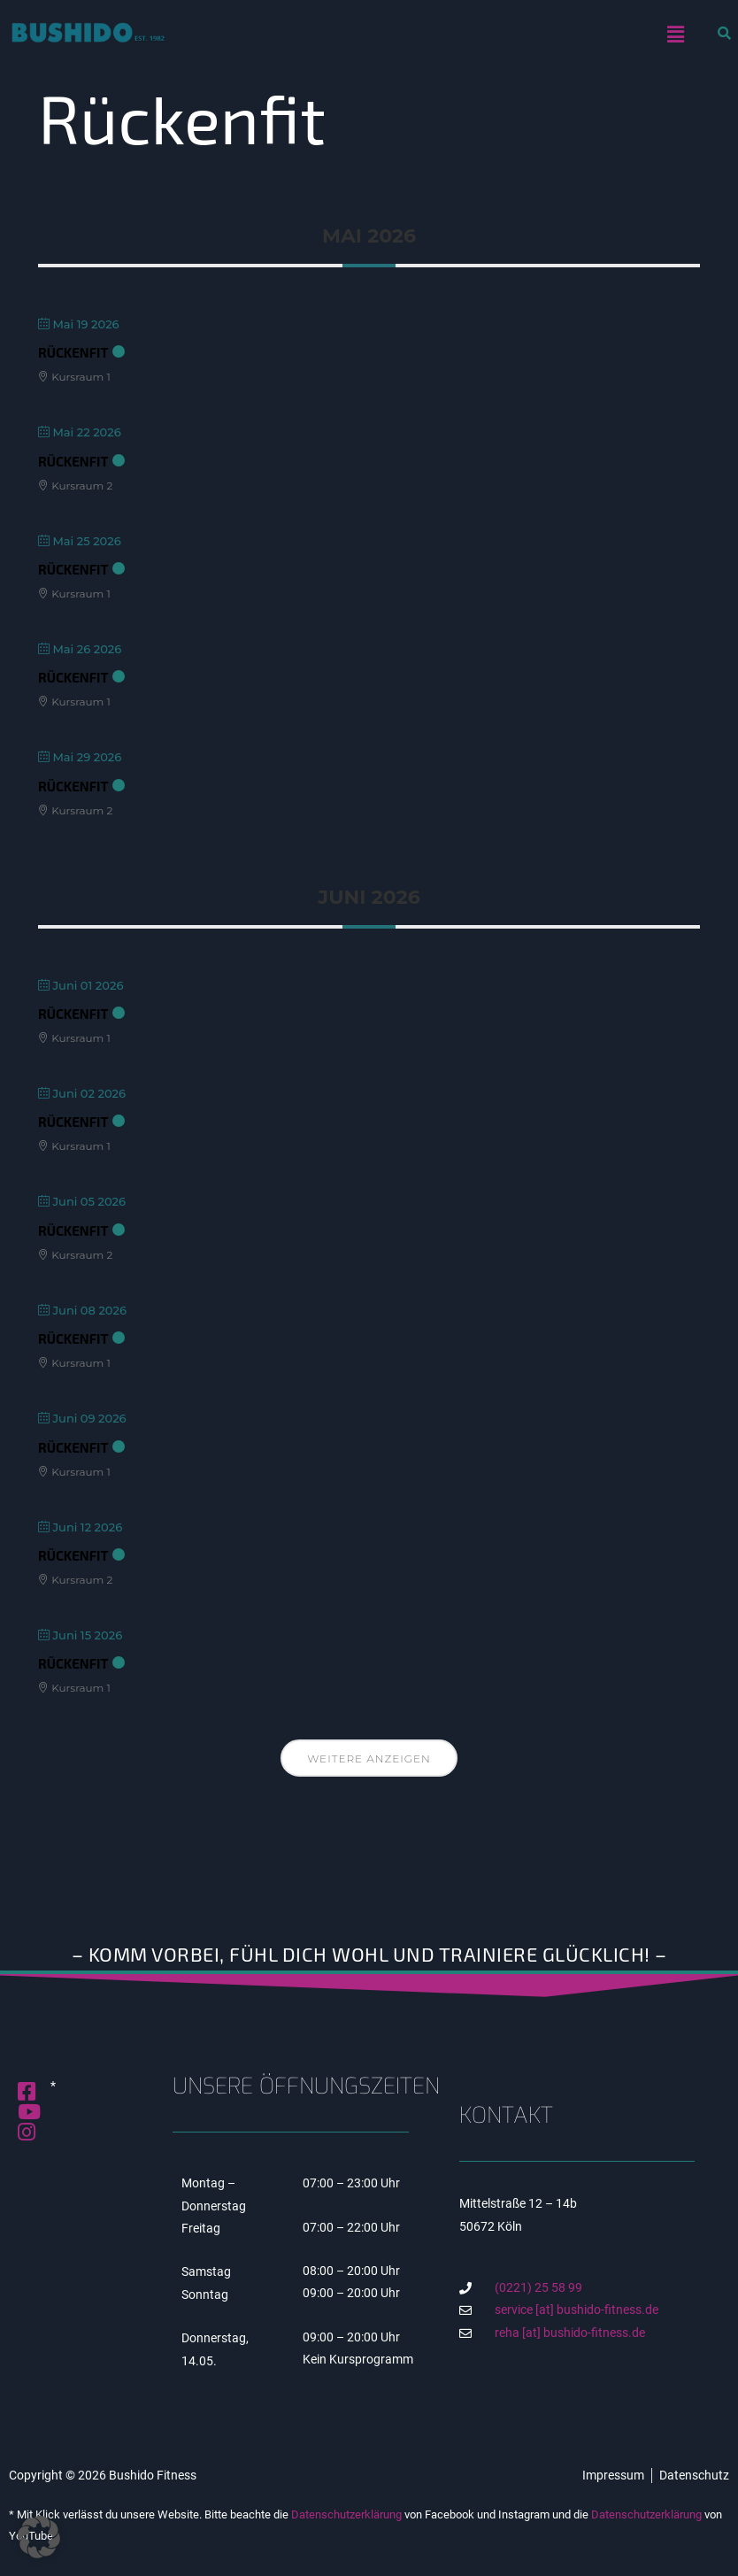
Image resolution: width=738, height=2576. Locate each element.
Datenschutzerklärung (346, 2514)
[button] (676, 34)
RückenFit (73, 352)
